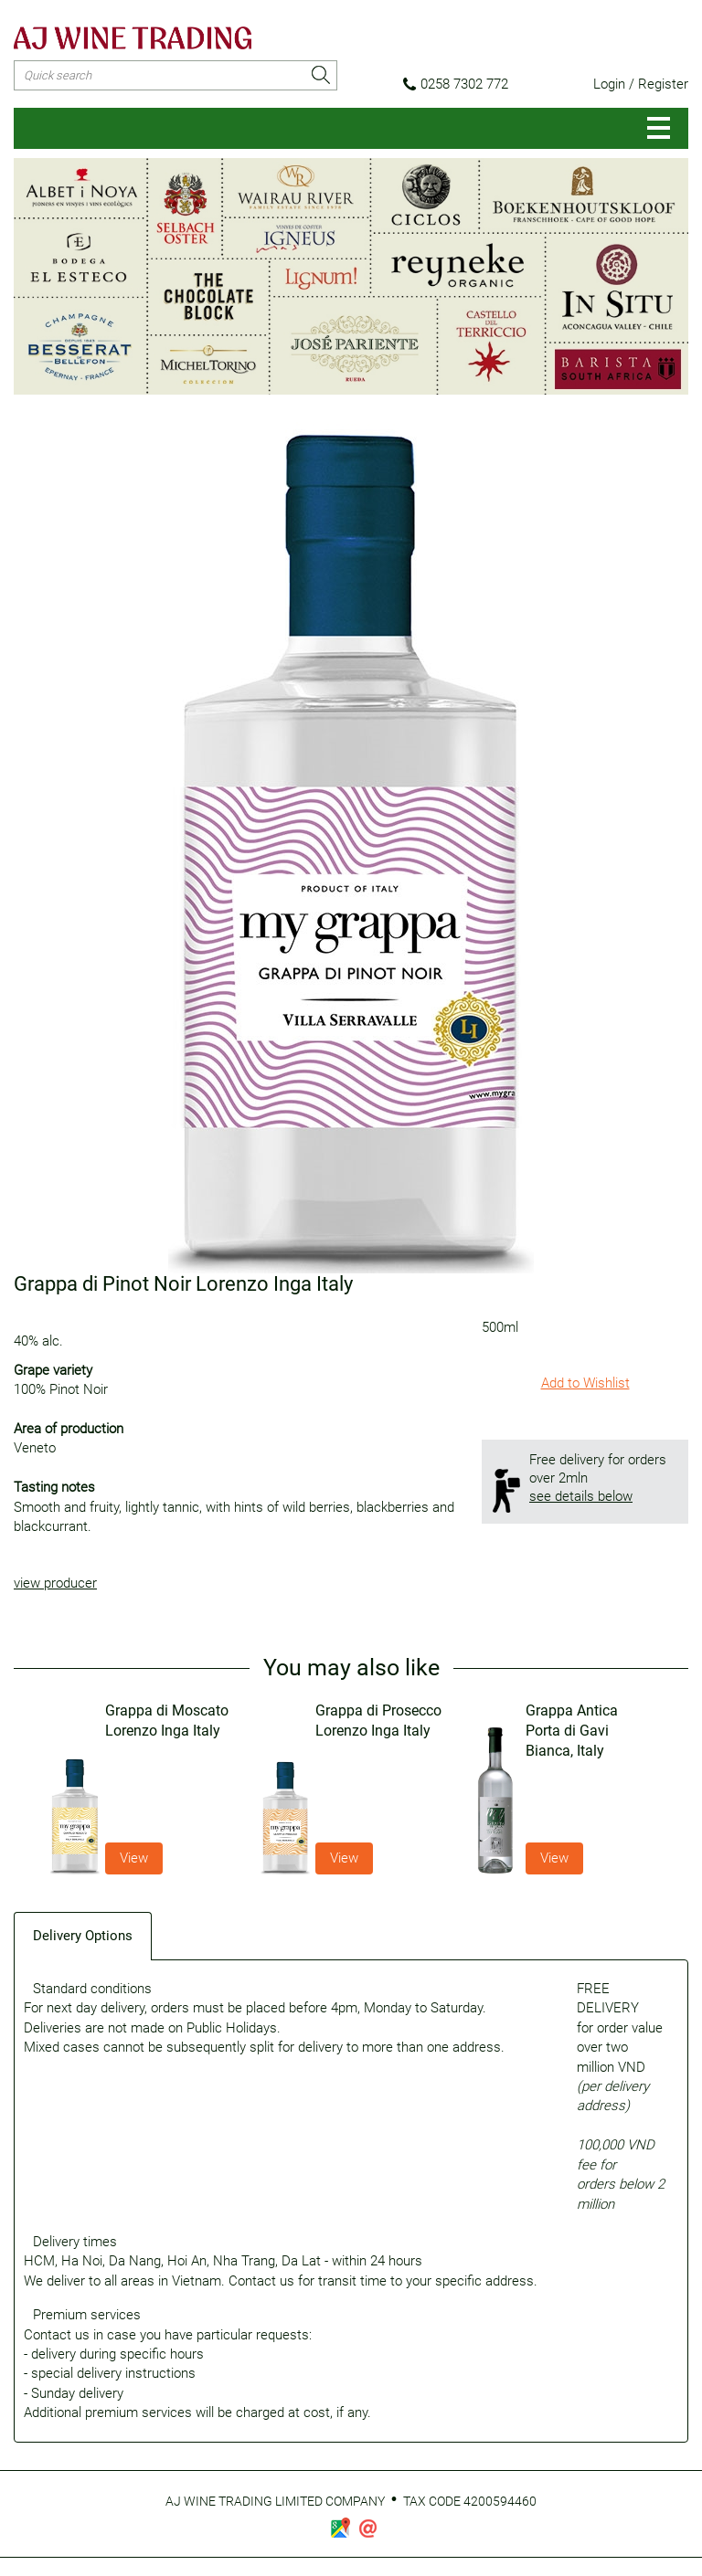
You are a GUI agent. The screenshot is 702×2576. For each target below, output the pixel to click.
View (134, 1858)
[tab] (83, 1934)
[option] (142, 1787)
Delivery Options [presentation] (83, 1935)
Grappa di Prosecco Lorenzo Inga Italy (378, 1720)
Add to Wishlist (585, 1383)
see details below (581, 1496)
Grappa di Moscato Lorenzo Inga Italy (167, 1720)
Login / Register (640, 84)
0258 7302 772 (455, 84)
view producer (55, 1583)
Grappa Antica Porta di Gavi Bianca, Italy (572, 1730)
